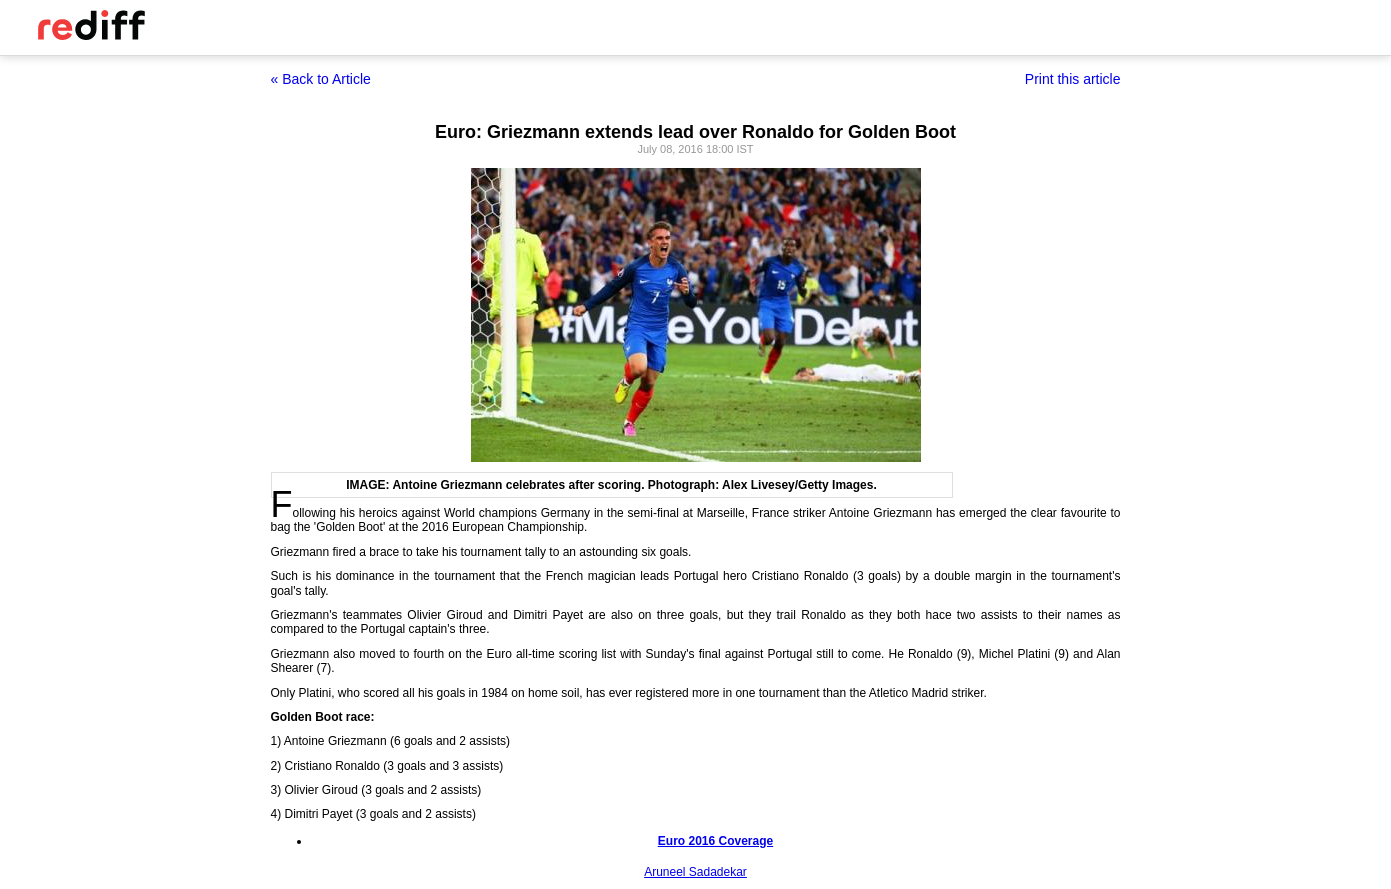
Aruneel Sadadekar (695, 872)
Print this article (1073, 79)
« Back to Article (321, 79)
